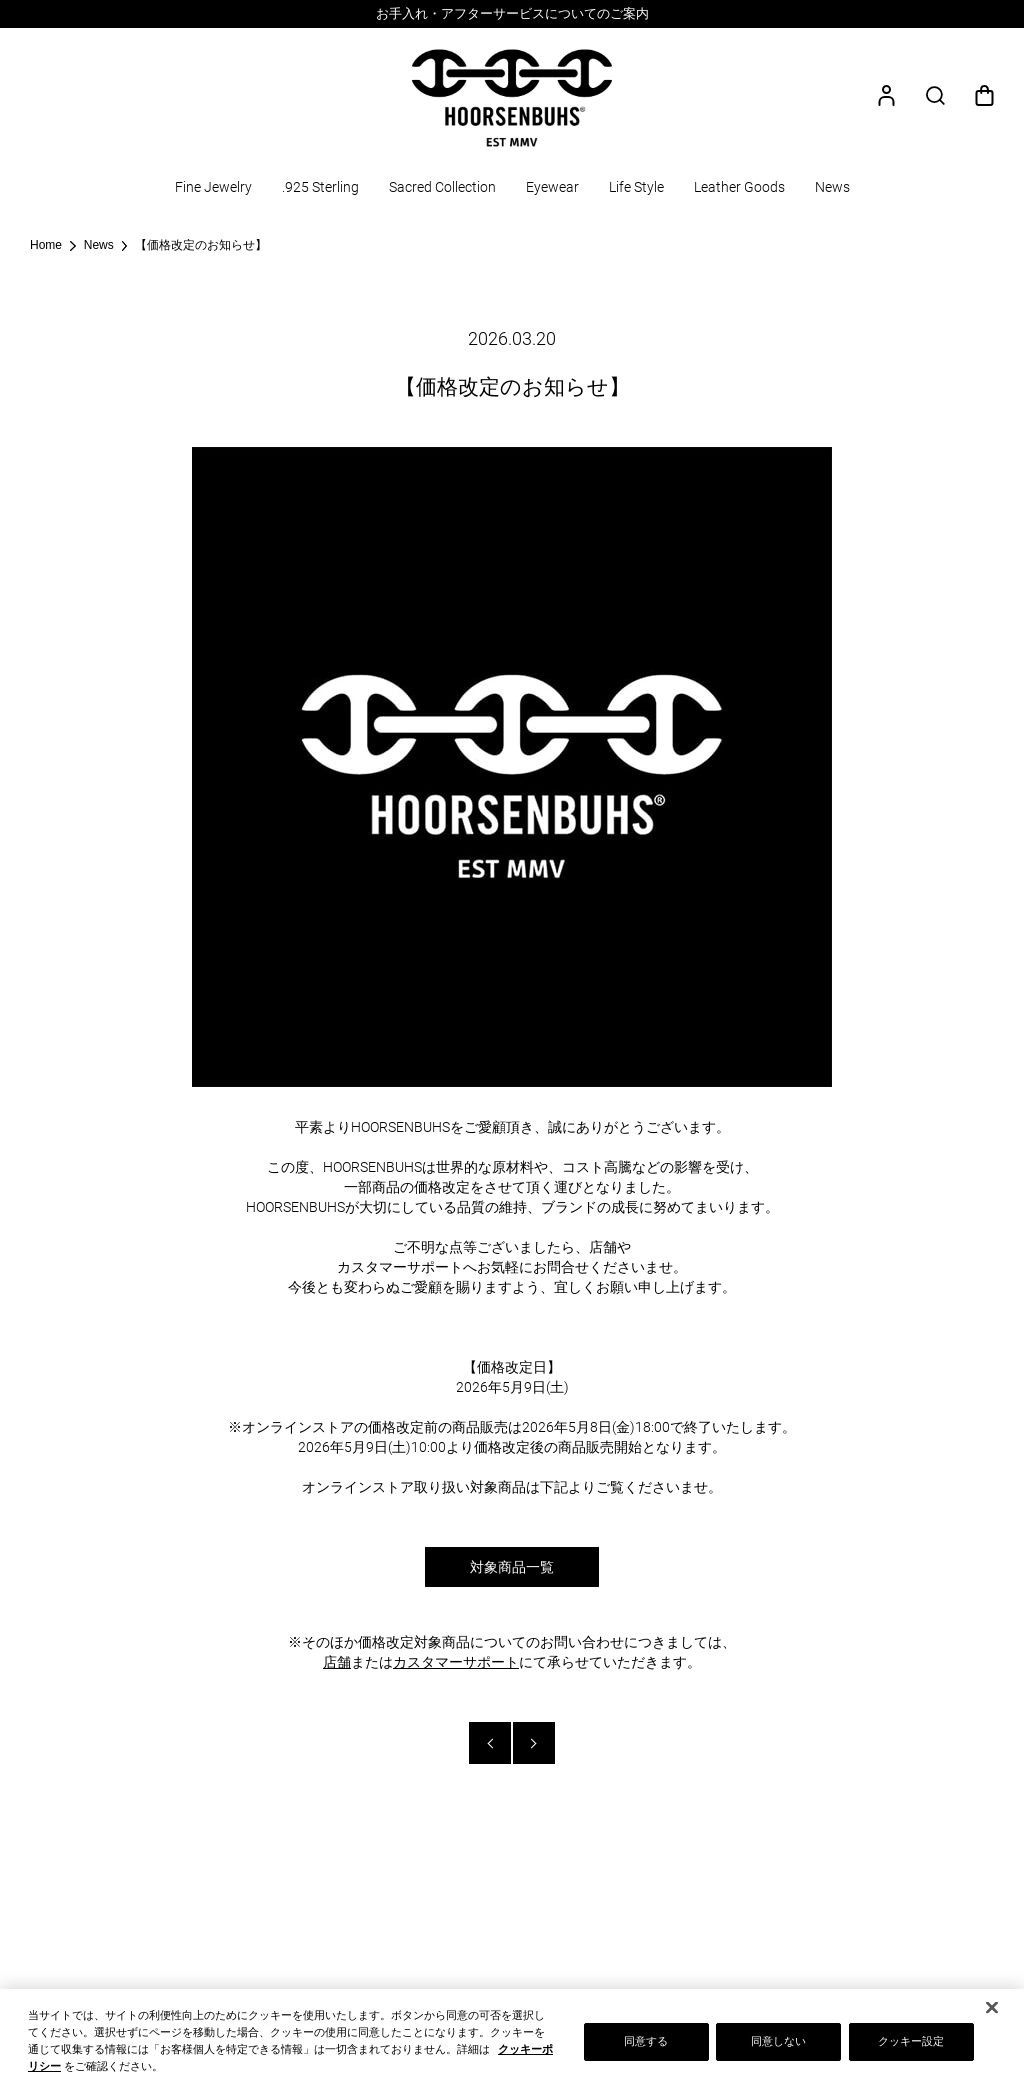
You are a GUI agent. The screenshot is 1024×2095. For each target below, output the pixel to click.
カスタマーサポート (456, 1662)
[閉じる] (992, 2011)
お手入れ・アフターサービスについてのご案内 (512, 13)
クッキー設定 (911, 2044)
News (99, 245)
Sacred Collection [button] (442, 187)
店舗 (337, 1662)
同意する (646, 2044)
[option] (512, 14)
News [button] (832, 187)
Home (46, 245)
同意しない (779, 2044)
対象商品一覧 (512, 1567)
